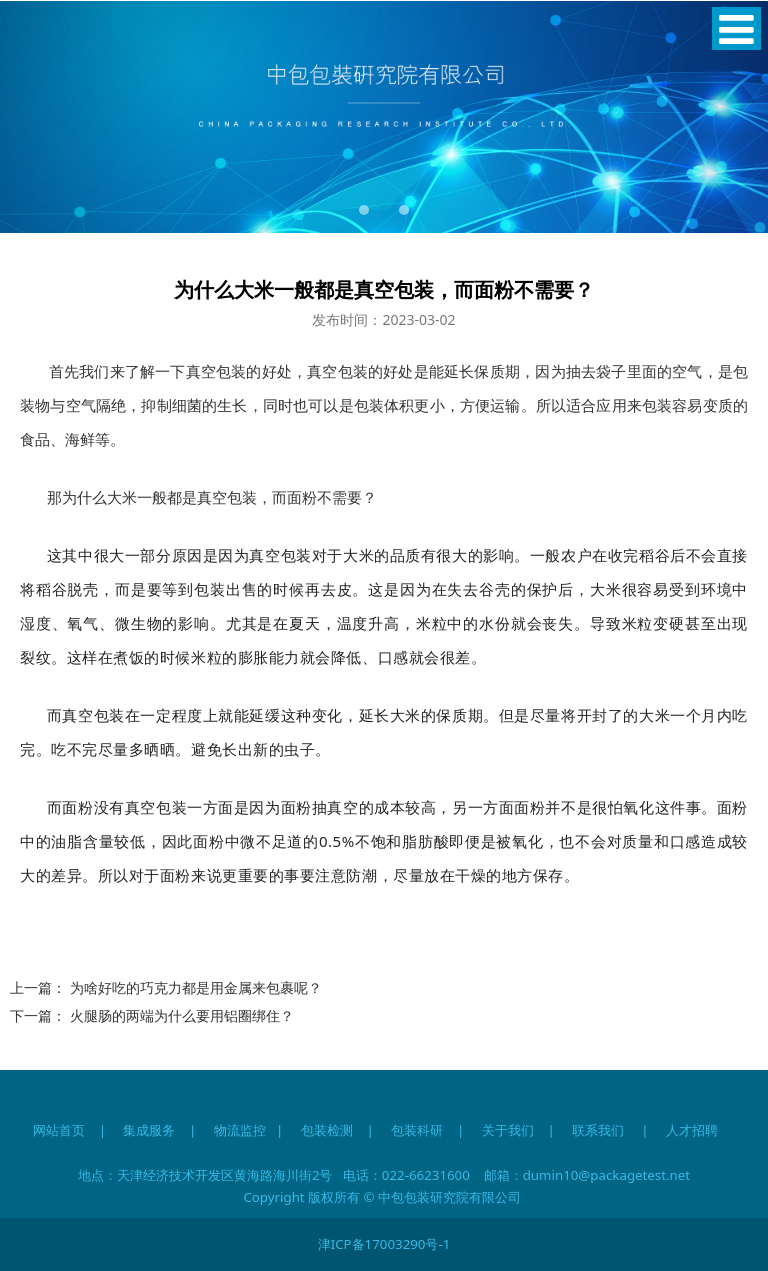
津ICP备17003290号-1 (384, 1244)
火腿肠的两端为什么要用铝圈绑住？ (182, 1015)
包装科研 (417, 1130)
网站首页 (59, 1130)
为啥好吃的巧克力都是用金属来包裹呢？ (196, 987)
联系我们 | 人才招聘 (653, 1130)
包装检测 (327, 1130)
